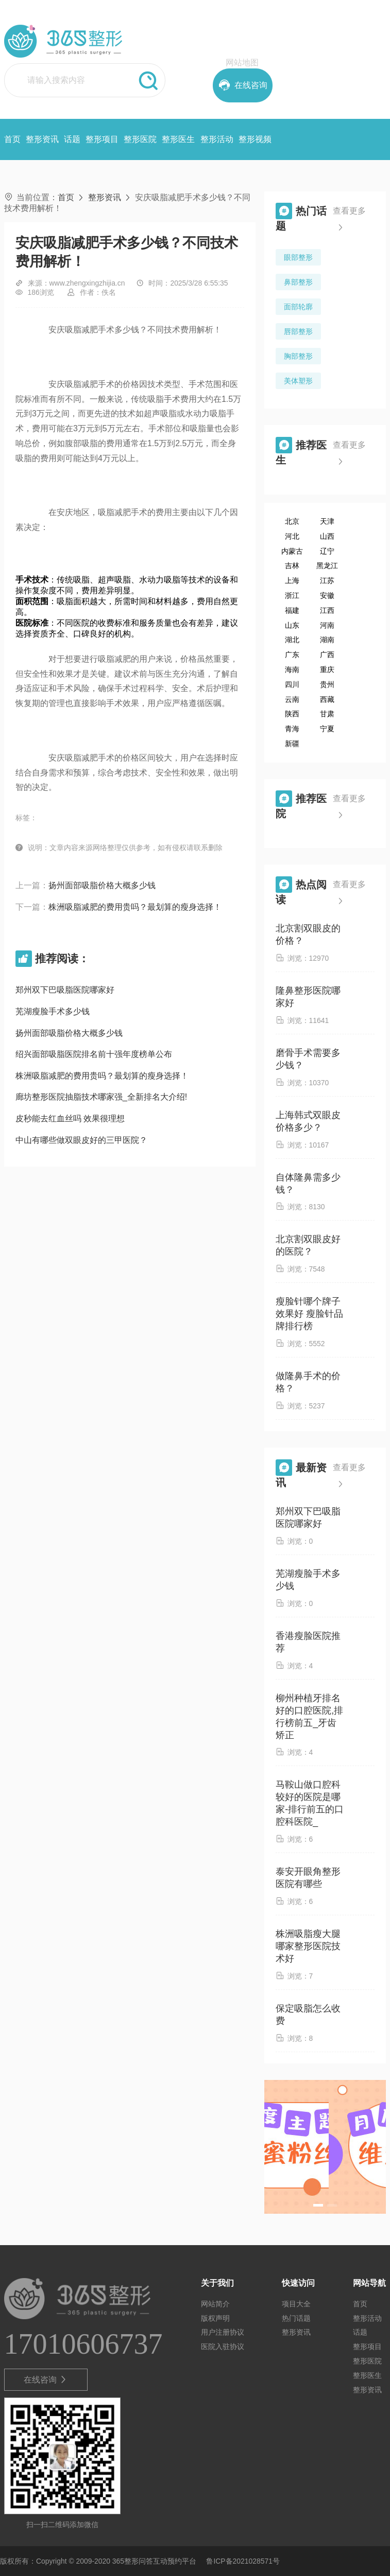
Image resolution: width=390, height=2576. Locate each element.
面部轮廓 (298, 307)
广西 (327, 654)
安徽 (327, 595)
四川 (292, 684)
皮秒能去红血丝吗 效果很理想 (70, 1118)
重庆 (327, 669)
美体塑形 (298, 381)
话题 (72, 139)
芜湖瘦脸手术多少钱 (52, 1011)
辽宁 (327, 551)
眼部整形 (298, 257)
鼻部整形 (298, 282)
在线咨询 (45, 2380)
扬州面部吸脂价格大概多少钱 (102, 885)
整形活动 (216, 139)
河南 (327, 625)
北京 (292, 521)
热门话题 (296, 2318)
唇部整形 (298, 331)
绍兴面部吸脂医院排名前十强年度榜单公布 (93, 1054)
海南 (292, 669)
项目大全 (296, 2304)
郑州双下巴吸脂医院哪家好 (64, 989)
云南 (292, 699)
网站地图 (242, 62)
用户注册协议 (222, 2332)
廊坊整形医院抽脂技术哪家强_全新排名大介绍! (101, 1096)
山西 (327, 536)
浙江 (292, 595)
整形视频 (255, 139)
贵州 (327, 684)
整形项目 (102, 139)
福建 (292, 610)
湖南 (327, 640)
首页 (12, 139)
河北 (292, 536)
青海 (292, 729)
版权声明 (215, 2318)
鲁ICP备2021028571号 (243, 2561)
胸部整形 (298, 356)
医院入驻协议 (222, 2346)
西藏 (327, 699)
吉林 (292, 565)
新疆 (292, 743)
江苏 (327, 580)
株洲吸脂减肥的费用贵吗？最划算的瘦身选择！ (135, 907)
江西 (327, 610)
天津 (327, 521)
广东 (292, 654)
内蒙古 (292, 551)
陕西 (292, 714)
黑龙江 (327, 565)
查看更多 (349, 221)
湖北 (292, 640)
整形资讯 (42, 139)
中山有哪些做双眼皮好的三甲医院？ (81, 1140)
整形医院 (140, 139)
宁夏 (327, 729)
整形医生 (178, 139)
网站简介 (215, 2304)
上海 (292, 580)
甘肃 (327, 714)
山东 (292, 625)
